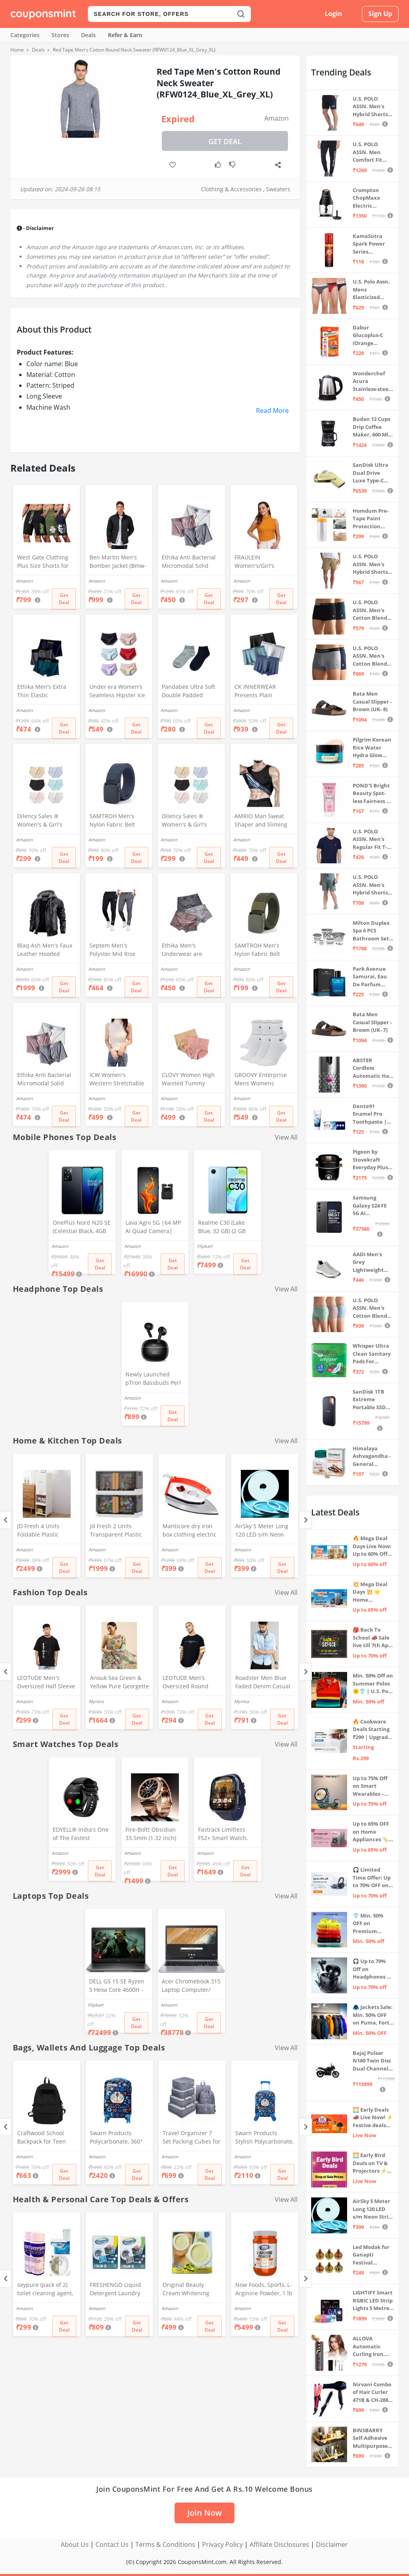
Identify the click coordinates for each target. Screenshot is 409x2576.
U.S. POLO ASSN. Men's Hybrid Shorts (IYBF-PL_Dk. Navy (370, 107)
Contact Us (112, 2544)
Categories (25, 35)
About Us (75, 2544)
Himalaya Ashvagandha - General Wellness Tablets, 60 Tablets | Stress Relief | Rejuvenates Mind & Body (373, 1456)
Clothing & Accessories (231, 189)
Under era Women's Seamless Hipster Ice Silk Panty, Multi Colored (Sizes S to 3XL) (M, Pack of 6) (117, 691)
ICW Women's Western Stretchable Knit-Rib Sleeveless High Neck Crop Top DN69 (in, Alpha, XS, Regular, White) (116, 1080)
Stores (60, 35)
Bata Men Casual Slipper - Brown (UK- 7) (372, 1022)
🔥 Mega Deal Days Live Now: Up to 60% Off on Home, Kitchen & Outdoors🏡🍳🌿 (372, 1546)
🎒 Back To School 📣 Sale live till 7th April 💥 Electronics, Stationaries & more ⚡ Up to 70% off (373, 1638)
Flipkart (204, 1246)
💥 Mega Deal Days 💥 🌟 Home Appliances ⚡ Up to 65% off (371, 1592)
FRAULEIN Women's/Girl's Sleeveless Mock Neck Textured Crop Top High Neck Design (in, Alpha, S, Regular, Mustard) (263, 562)
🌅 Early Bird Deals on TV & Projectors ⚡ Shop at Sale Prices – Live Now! (370, 2163)
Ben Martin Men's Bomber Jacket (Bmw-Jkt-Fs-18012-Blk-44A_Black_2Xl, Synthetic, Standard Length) (117, 562)
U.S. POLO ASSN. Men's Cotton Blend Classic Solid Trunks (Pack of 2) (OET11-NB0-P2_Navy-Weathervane (373, 656)
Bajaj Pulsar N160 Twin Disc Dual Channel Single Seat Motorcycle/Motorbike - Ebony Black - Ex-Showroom (373, 2061)
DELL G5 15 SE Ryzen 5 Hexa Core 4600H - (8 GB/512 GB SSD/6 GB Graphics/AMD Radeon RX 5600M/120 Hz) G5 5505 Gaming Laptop (116, 1986)
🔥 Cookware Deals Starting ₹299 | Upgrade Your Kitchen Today (372, 1729)
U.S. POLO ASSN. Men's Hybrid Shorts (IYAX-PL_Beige (371, 564)
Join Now (204, 2512)
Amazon (276, 118)
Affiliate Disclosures (279, 2544)
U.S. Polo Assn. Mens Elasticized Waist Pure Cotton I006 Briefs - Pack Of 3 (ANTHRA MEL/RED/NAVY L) (372, 289)
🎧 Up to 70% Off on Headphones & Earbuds (372, 1969)
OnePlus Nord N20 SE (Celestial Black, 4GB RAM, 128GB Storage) (82, 1227)
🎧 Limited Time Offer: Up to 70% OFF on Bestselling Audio (372, 1878)
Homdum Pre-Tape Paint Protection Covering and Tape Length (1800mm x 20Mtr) (371, 519)
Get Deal (225, 141)
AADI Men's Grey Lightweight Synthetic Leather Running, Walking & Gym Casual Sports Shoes (372, 1262)
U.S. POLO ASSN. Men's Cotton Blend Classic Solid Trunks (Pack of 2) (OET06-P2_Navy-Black (373, 610)
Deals (88, 35)
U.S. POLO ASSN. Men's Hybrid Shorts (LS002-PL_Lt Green (370, 885)
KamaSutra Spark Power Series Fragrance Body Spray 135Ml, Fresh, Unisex (373, 244)
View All (286, 1137)
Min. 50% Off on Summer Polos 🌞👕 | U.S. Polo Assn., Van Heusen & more (373, 1684)
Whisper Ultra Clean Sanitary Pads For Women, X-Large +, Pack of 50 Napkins (373, 1354)
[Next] (305, 1520)
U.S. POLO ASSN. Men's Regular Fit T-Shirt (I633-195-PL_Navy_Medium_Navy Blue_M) (372, 839)
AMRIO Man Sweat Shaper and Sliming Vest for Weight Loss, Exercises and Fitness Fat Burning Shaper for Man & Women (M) (263, 821)
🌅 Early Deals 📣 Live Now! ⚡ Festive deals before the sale (373, 2118)
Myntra (96, 1701)
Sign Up (380, 13)
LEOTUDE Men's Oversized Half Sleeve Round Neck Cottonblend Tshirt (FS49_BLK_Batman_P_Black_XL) (46, 1683)
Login (333, 13)
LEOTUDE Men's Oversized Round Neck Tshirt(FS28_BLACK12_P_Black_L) (191, 1683)
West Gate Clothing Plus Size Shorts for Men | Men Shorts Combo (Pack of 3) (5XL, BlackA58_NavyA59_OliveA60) (46, 562)
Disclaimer (332, 2544)
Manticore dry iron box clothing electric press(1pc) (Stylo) (189, 1531)
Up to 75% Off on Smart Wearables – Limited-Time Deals (370, 1786)
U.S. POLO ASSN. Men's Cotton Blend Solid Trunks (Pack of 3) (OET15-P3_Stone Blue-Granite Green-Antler (372, 1308)
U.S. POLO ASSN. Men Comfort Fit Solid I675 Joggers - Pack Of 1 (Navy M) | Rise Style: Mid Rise (371, 152)
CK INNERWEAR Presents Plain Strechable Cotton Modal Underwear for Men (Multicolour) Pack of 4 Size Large (263, 691)
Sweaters (278, 189)
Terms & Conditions (165, 2544)
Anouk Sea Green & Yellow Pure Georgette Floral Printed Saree (119, 1683)
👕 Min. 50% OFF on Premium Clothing (368, 1923)
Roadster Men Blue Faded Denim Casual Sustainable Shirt (262, 1683)
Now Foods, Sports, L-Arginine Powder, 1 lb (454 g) (263, 2289)
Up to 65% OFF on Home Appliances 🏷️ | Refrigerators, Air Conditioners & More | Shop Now (373, 1832)
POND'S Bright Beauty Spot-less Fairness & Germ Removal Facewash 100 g (372, 793)
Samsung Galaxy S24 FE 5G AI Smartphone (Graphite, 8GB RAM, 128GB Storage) (371, 1206)
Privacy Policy (222, 2544)
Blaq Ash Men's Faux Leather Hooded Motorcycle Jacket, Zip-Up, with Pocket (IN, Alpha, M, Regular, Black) (46, 950)
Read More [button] (272, 410)
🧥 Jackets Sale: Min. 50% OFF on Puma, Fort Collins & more (373, 2015)
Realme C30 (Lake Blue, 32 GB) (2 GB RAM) (222, 1227)
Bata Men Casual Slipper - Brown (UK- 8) (372, 701)
